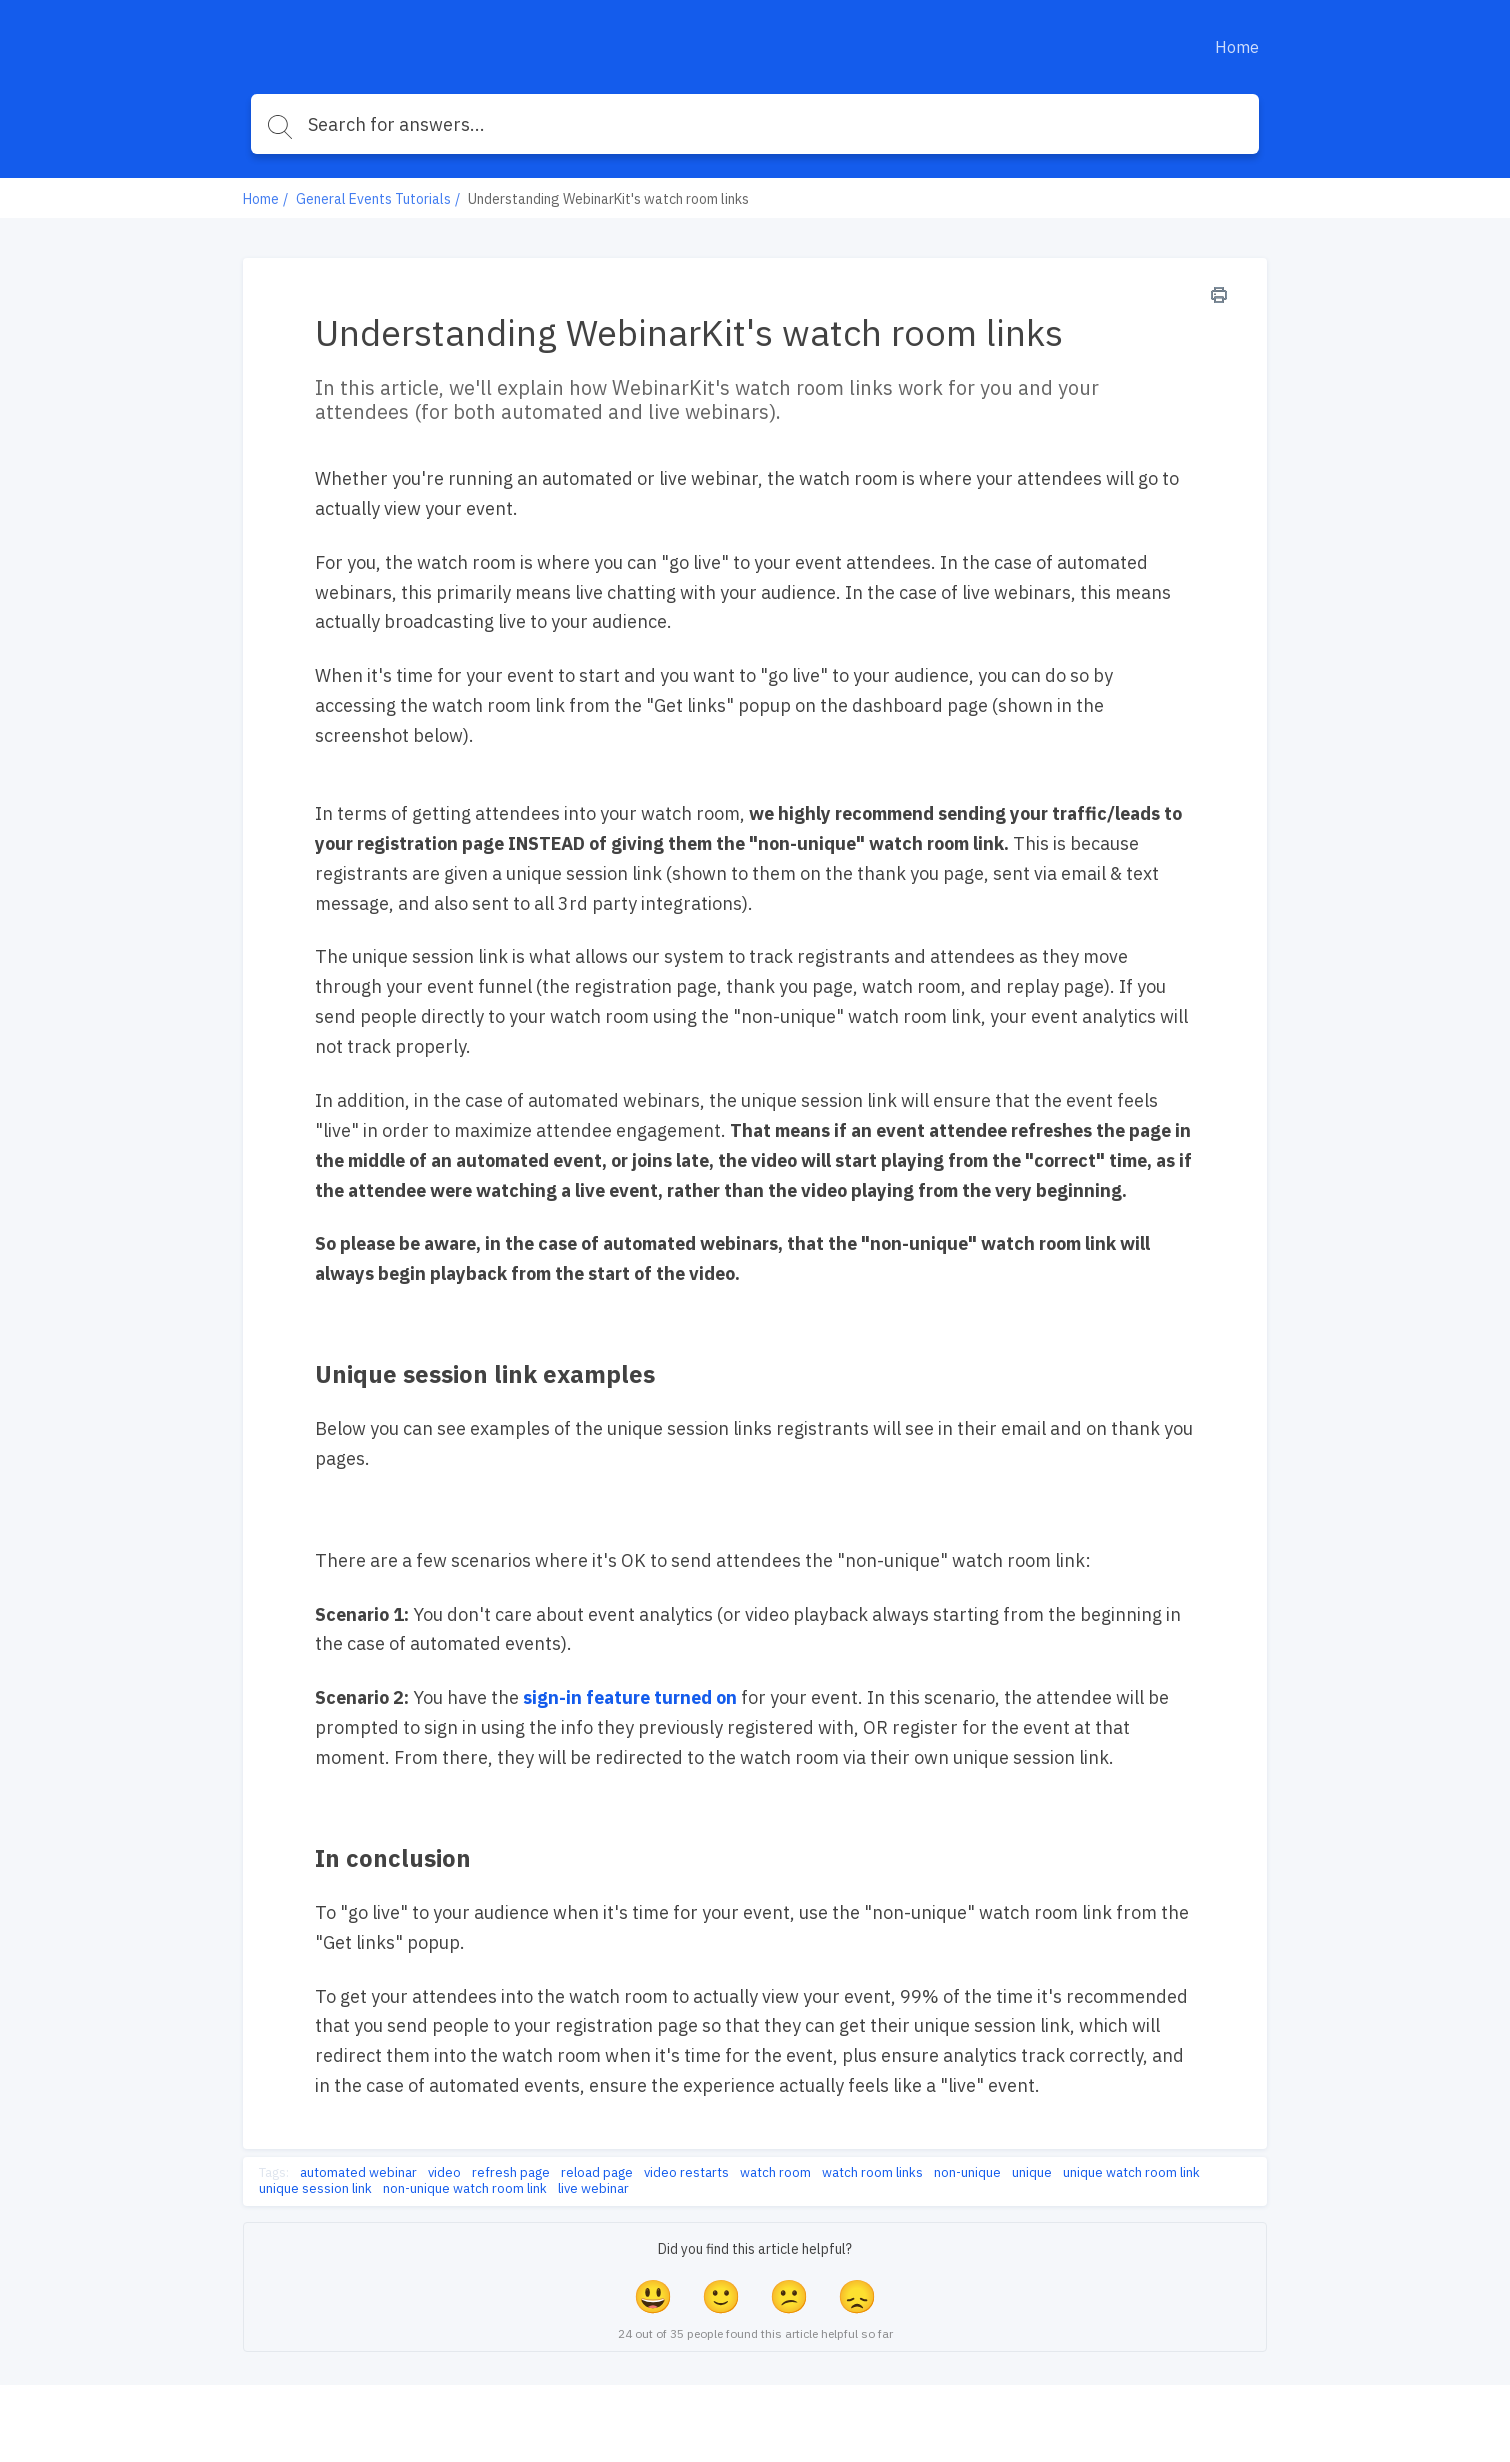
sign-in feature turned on (630, 1697)
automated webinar (358, 2173)
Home (1237, 47)
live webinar (593, 2189)
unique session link (315, 2189)
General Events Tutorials (373, 199)
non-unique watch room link (465, 2189)
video (444, 2173)
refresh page (511, 2173)
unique (1032, 2173)
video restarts (686, 2173)
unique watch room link (1131, 2173)
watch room (775, 2173)
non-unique (967, 2173)
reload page (597, 2173)
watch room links (872, 2173)
